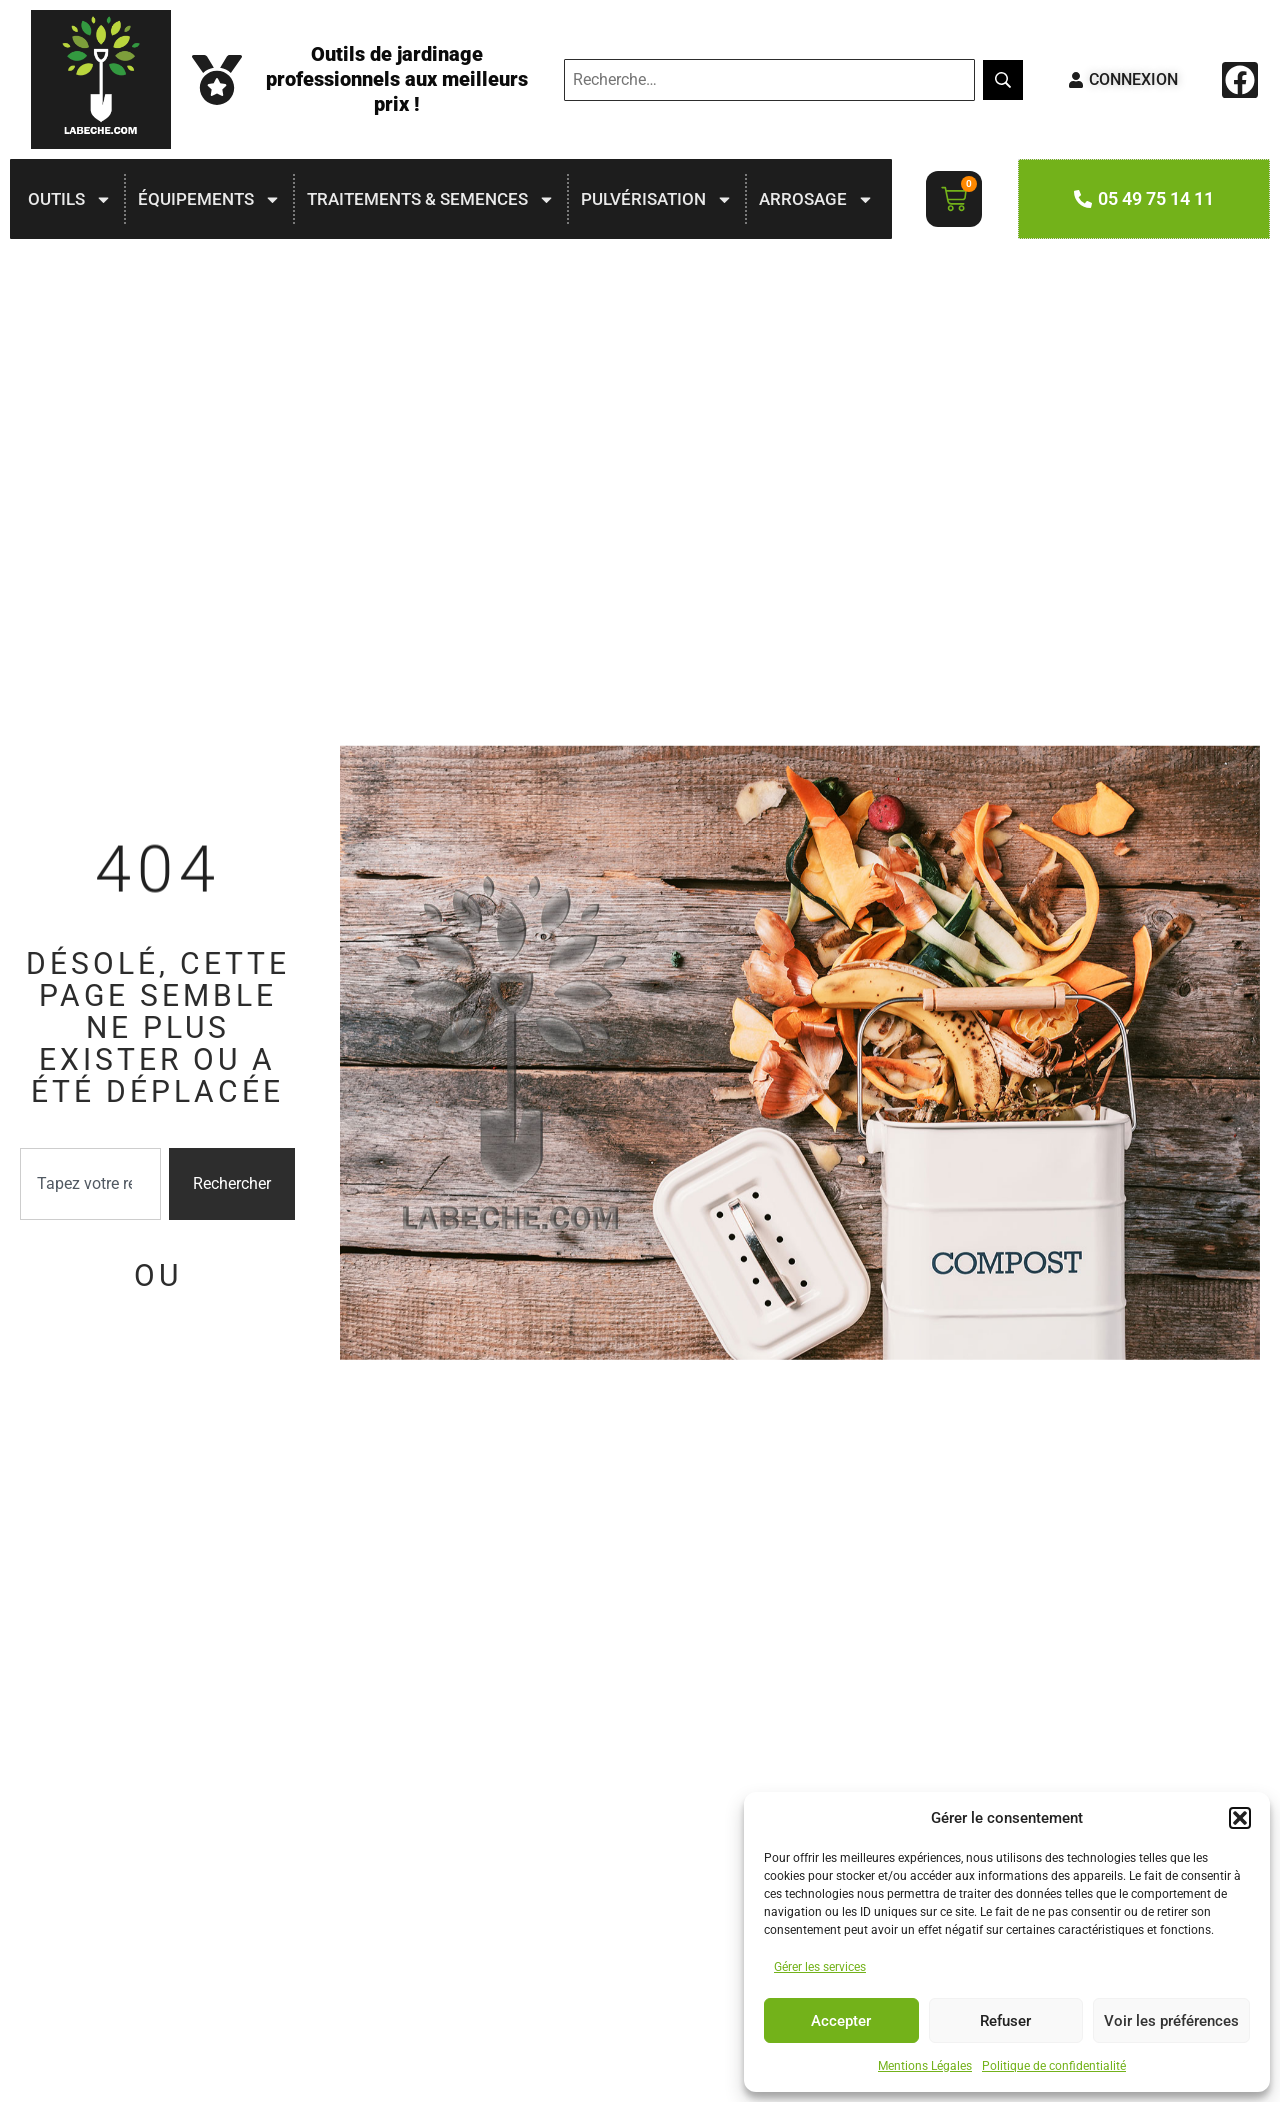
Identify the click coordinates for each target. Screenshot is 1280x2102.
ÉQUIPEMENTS (209, 199)
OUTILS (70, 199)
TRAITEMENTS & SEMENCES (431, 199)
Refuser (1005, 2021)
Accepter (841, 2021)
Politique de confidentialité (1054, 2066)
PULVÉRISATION (657, 199)
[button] (1240, 1818)
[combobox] (90, 1184)
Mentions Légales (925, 2066)
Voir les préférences (1171, 2021)
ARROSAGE (816, 199)
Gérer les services (820, 1967)
